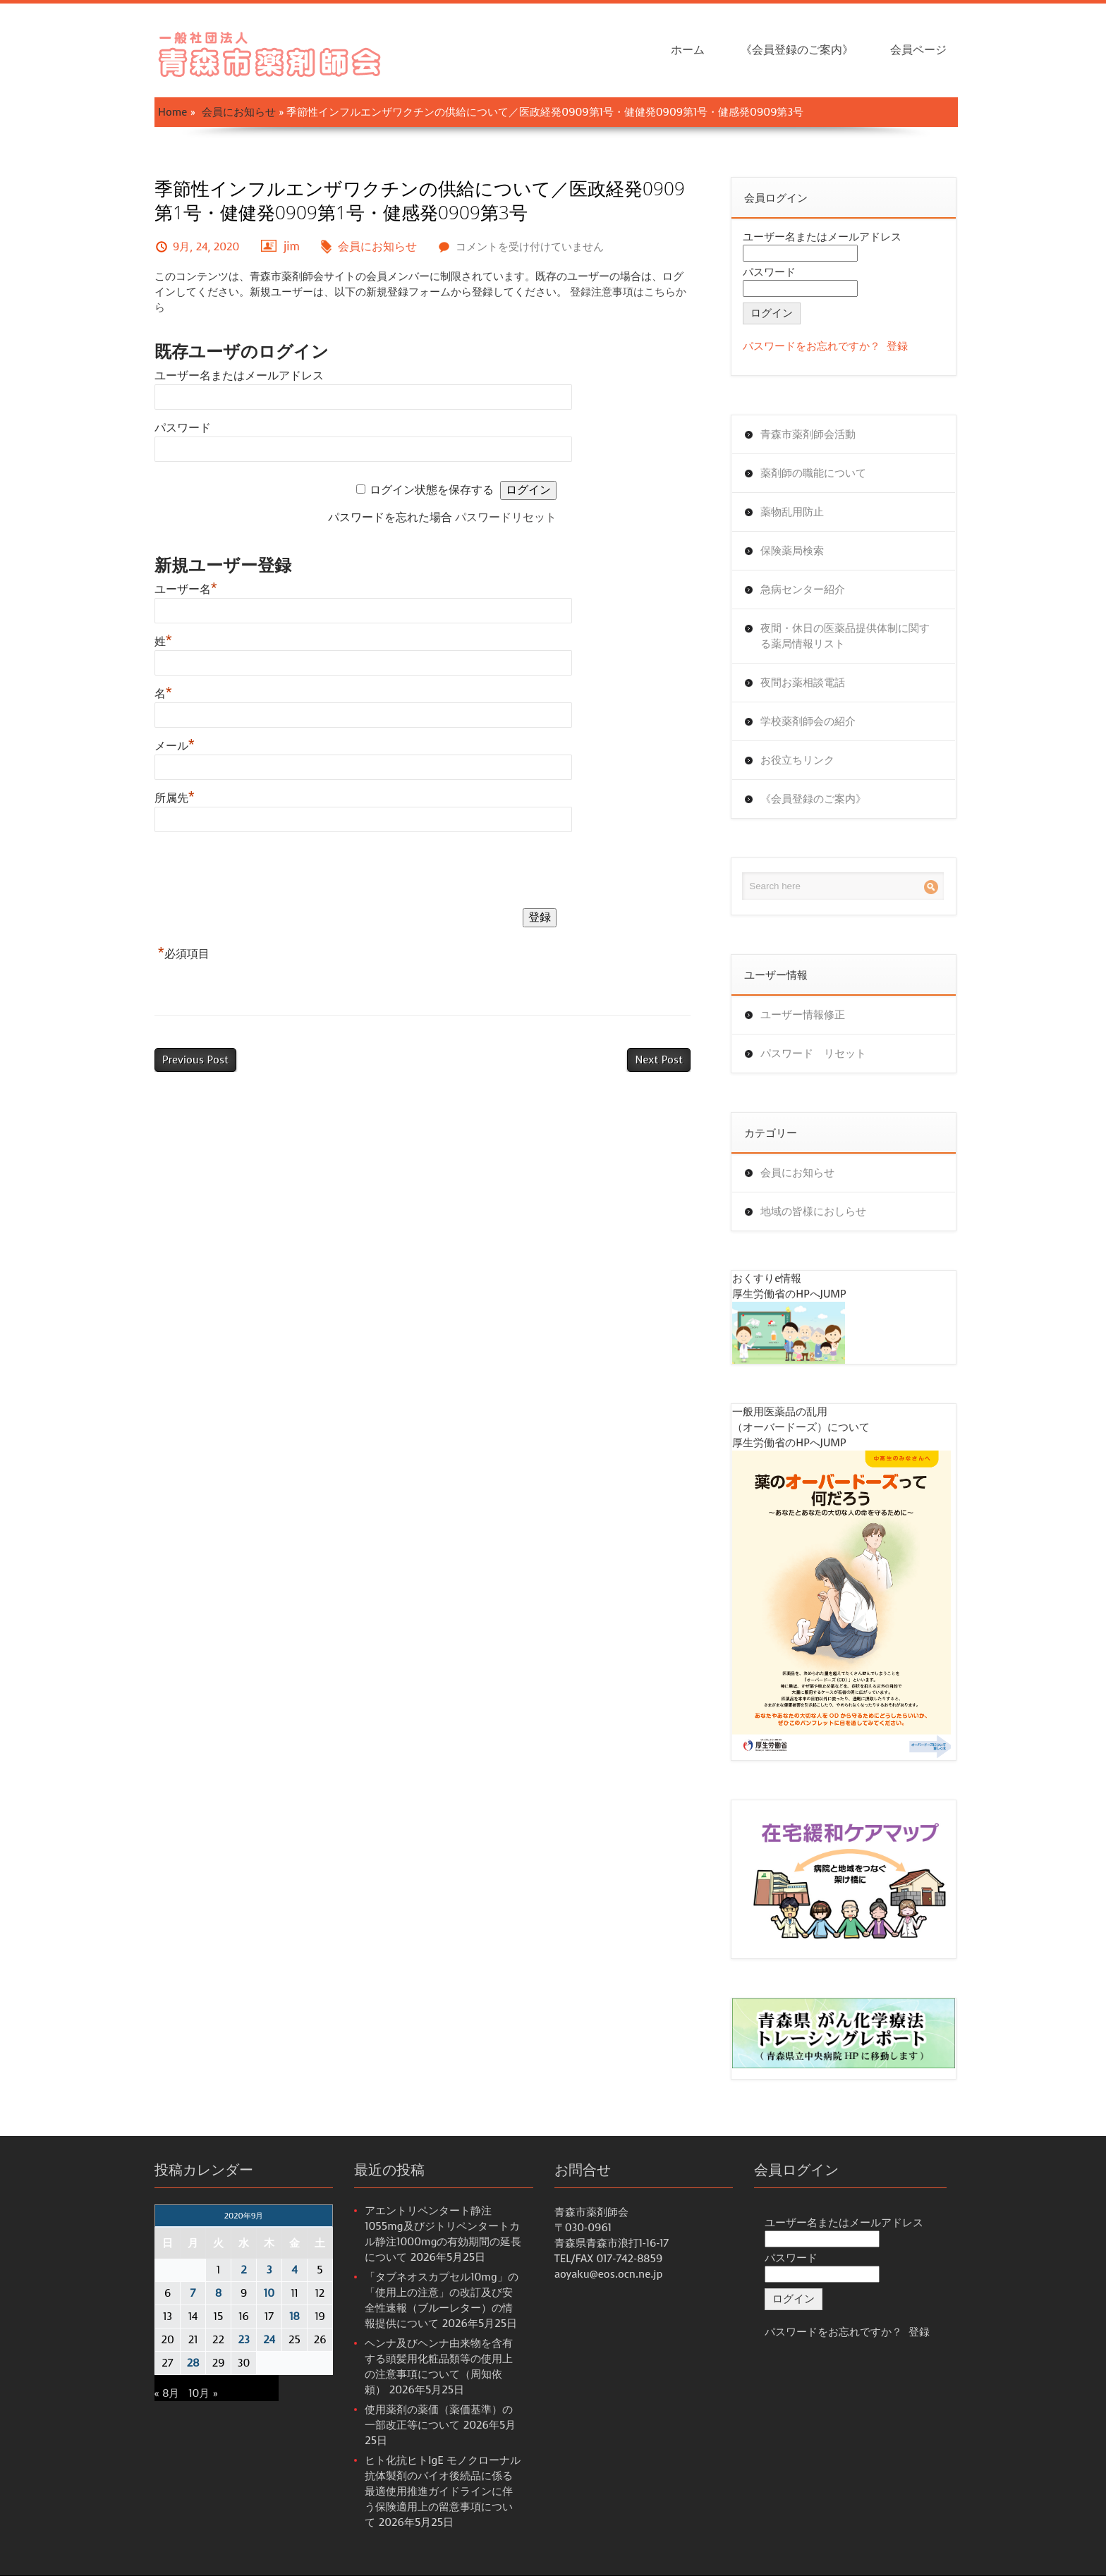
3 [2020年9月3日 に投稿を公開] (269, 2270)
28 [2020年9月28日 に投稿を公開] (193, 2363)
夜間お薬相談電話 (802, 683)
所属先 (174, 798)
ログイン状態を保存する (432, 490)
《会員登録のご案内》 (797, 49)
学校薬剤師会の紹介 (808, 721)
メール (174, 746)
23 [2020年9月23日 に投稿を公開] (243, 2340)
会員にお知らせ (239, 112)
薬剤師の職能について (813, 473)
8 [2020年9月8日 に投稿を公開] (218, 2293)
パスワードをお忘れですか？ (811, 346)
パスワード (182, 428)
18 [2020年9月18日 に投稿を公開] (294, 2316)
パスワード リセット (813, 1053)
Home (172, 112)
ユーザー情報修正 (802, 1015)
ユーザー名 (185, 589)
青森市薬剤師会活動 (808, 434)
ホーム (688, 49)
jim (292, 246)
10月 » (202, 2393)
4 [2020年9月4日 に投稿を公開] (294, 2270)
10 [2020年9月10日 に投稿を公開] (269, 2293)
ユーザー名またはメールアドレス (239, 375)
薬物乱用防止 (792, 512)
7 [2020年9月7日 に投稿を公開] (193, 2293)
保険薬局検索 (792, 551)
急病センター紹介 (802, 589)
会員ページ (918, 49)
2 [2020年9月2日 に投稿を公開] (244, 2270)
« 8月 (166, 2393)
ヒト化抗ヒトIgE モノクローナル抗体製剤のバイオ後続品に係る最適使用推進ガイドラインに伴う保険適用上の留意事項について (443, 2491)
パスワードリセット (506, 517)
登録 (897, 346)
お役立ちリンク (797, 760)
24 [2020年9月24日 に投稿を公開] (269, 2340)
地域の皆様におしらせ (813, 1211)
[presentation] (261, 873)
